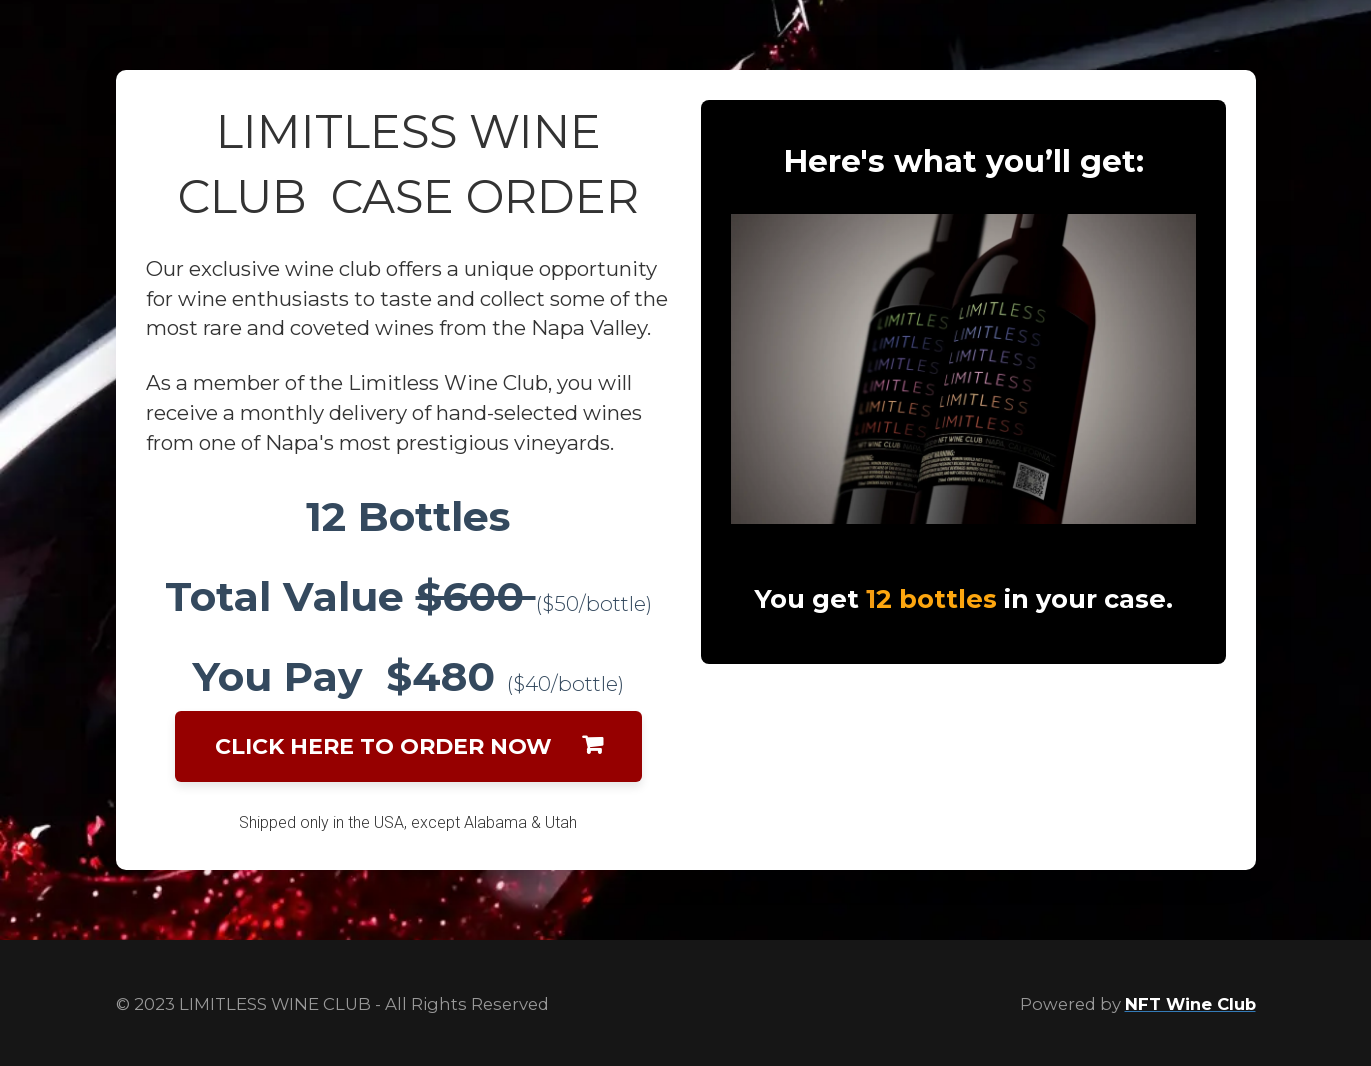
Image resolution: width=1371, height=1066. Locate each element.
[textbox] (408, 596)
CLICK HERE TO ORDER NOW (408, 746)
